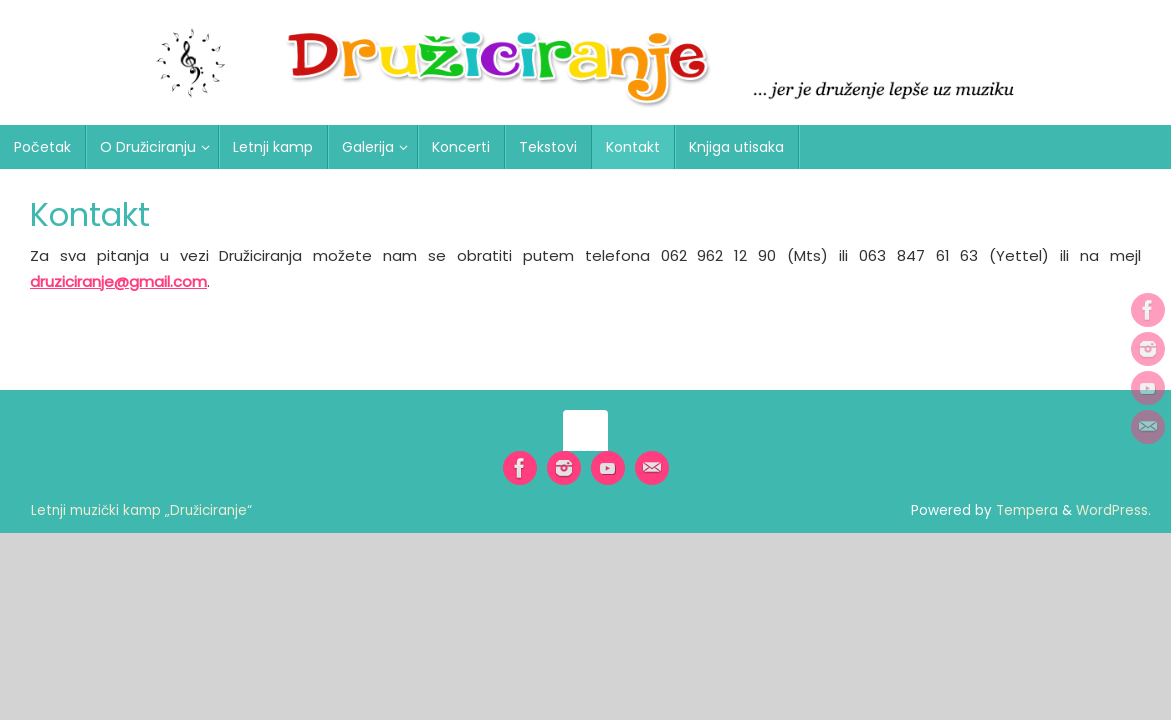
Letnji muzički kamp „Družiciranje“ (141, 510)
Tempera (1027, 510)
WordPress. (1113, 510)
